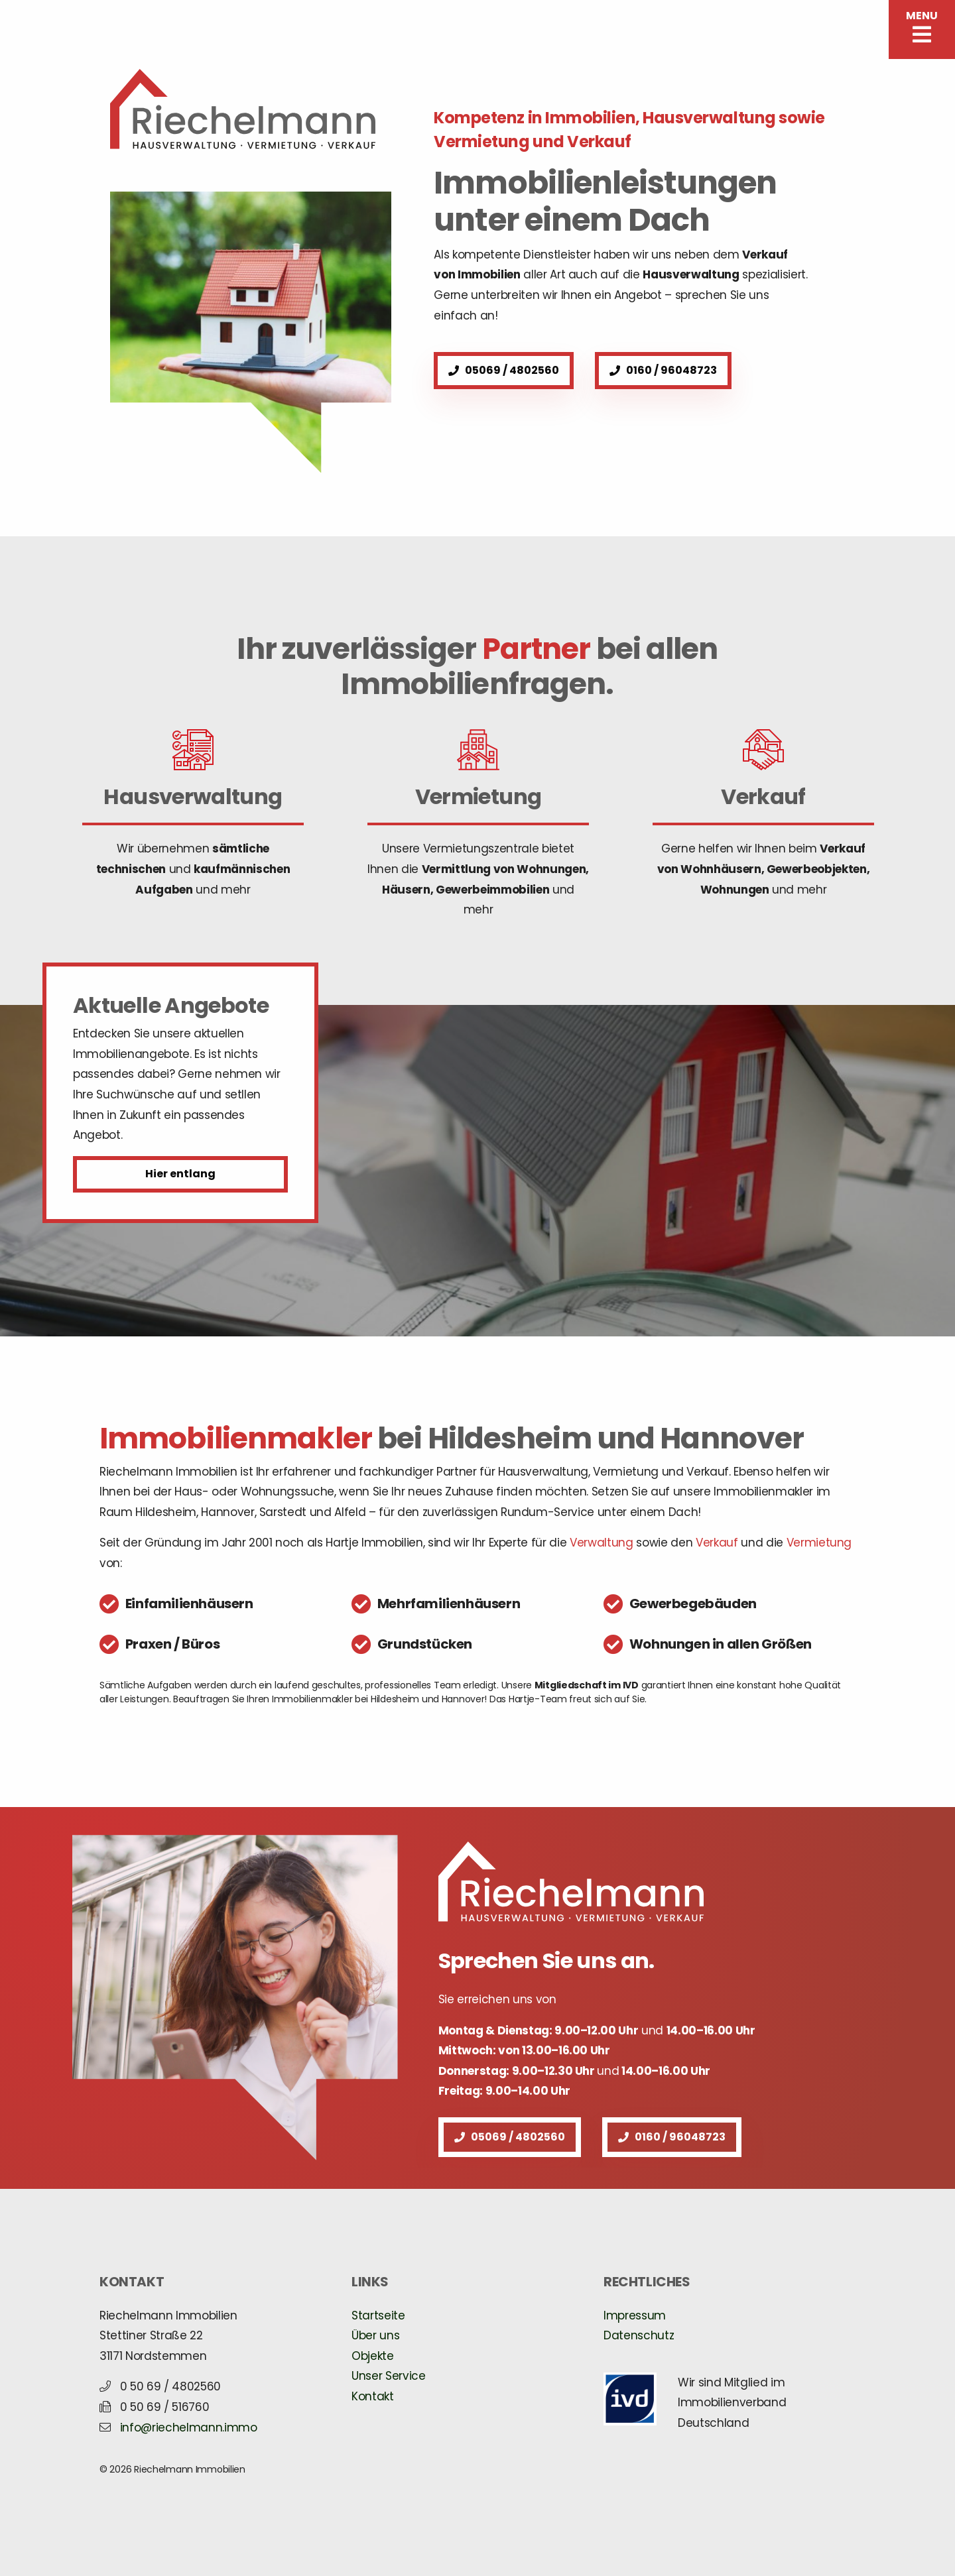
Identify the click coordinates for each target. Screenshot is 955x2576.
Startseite (378, 2315)
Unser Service (388, 2376)
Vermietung (819, 1543)
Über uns (375, 2335)
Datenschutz (639, 2335)
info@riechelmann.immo (188, 2427)
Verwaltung (601, 1543)
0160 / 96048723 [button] (663, 370)
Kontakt (372, 2396)
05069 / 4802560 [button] (503, 370)
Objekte (372, 2356)
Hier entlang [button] (180, 1173)
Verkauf (717, 1543)
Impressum (635, 2315)
